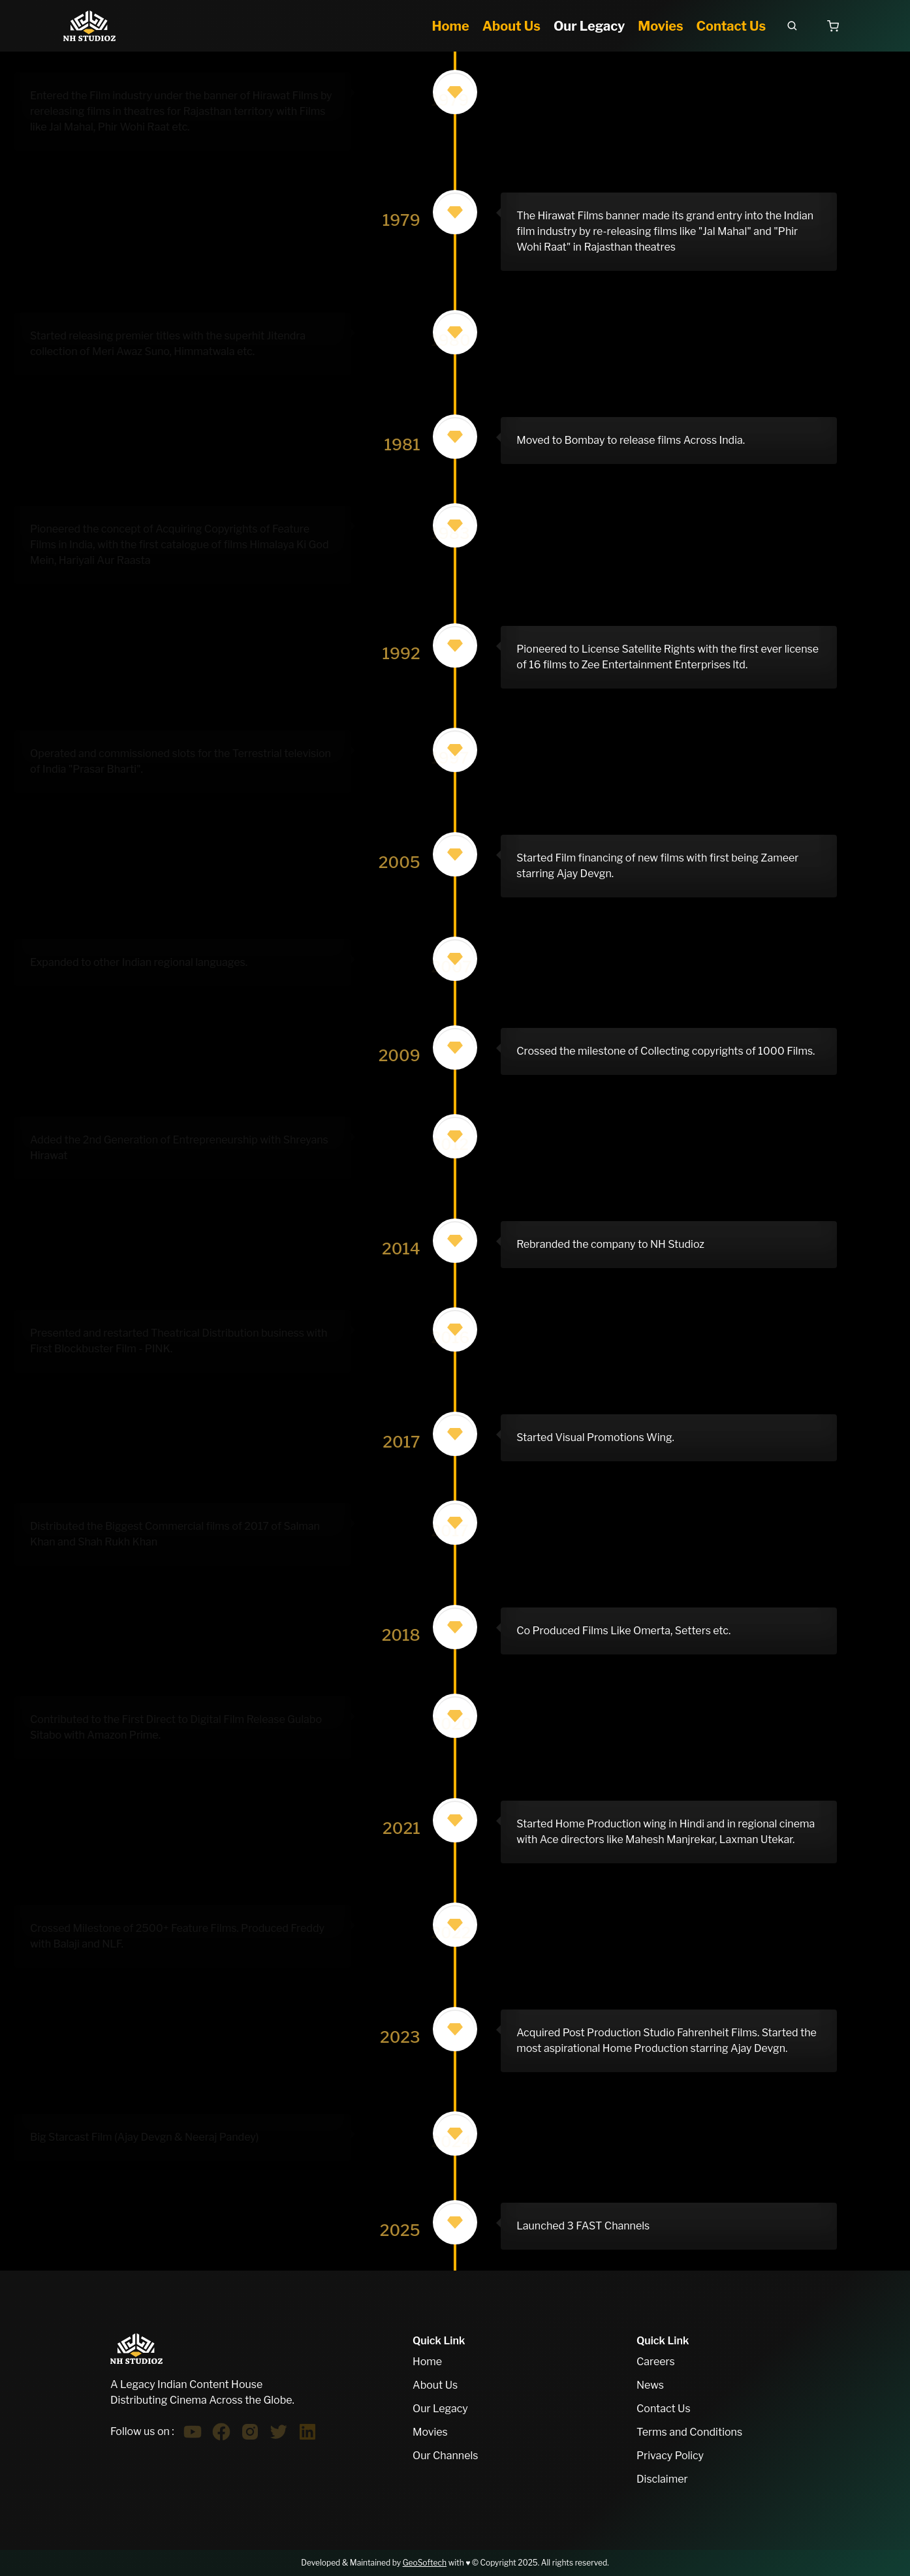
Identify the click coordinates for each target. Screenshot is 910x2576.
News (650, 2385)
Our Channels (445, 2455)
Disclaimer (662, 2479)
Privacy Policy (670, 2455)
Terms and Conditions (689, 2432)
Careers (655, 2361)
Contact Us (663, 2408)
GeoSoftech (425, 2563)
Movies (430, 2432)
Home (427, 2361)
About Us (435, 2385)
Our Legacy (440, 2408)
